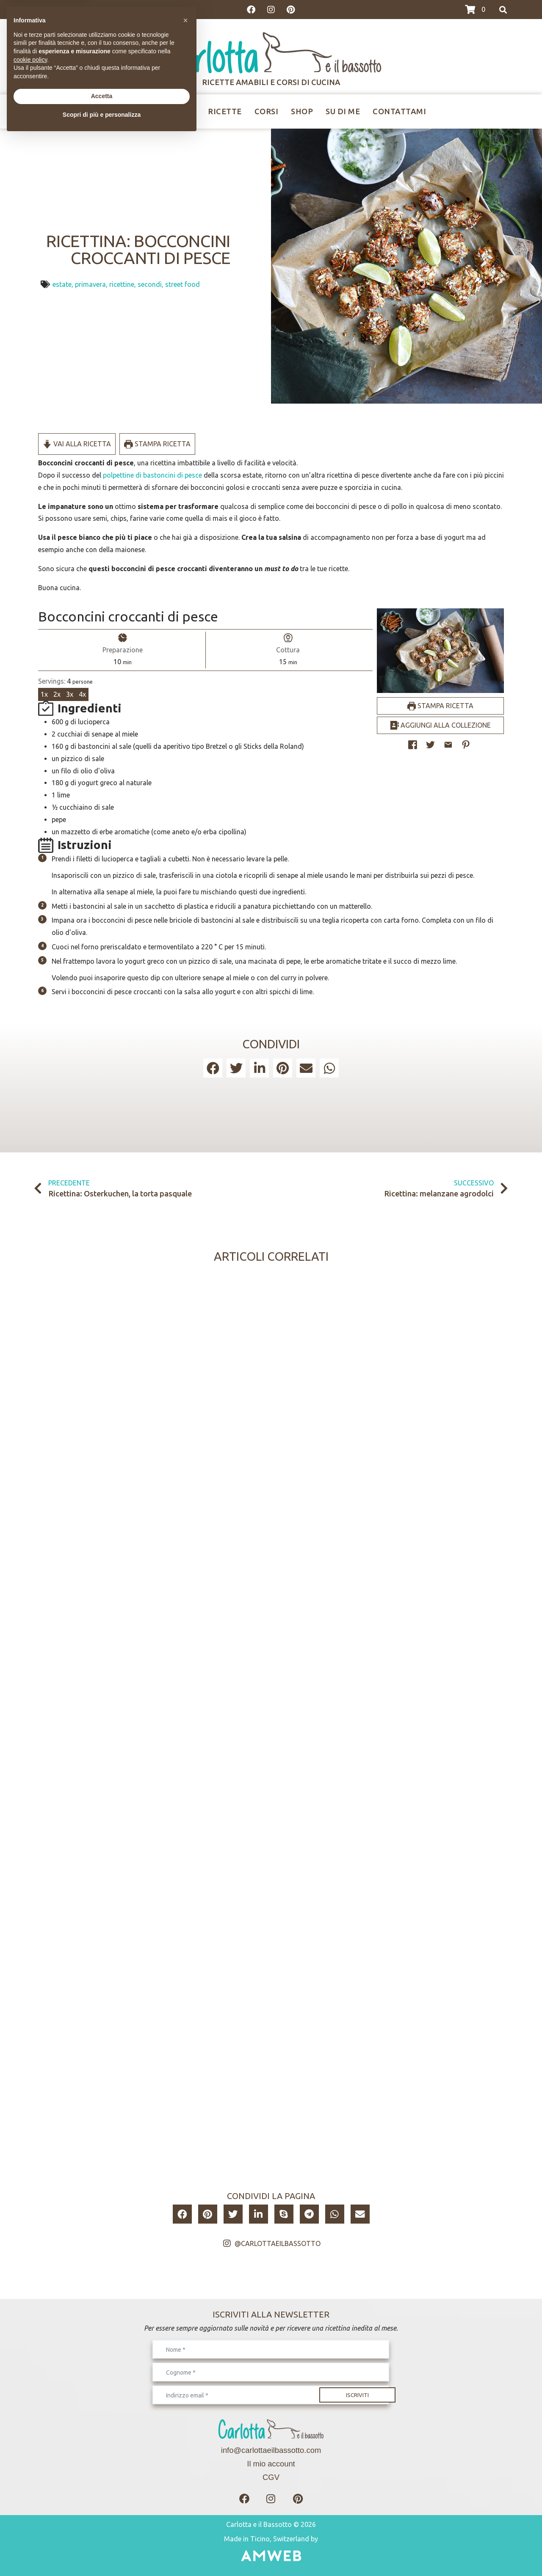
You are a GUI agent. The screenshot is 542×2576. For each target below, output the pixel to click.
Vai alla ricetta (77, 444)
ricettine (121, 284)
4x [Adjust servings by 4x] (82, 694)
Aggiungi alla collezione (440, 725)
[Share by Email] (448, 744)
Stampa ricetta (157, 444)
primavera (90, 284)
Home (128, 111)
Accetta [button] (102, 2534)
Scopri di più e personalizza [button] (102, 2552)
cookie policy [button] (30, 2497)
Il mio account (271, 2463)
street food (182, 284)
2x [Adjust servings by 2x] (57, 694)
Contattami (399, 111)
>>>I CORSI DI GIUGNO (68, 9)
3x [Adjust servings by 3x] (69, 694)
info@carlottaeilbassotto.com (271, 2450)
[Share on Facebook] (413, 744)
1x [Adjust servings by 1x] (44, 694)
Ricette (225, 111)
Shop (302, 111)
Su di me (343, 111)
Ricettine (174, 111)
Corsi (266, 111)
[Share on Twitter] (430, 744)
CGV (271, 2477)
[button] (466, 744)
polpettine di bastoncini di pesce (152, 475)
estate (62, 284)
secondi (150, 284)
